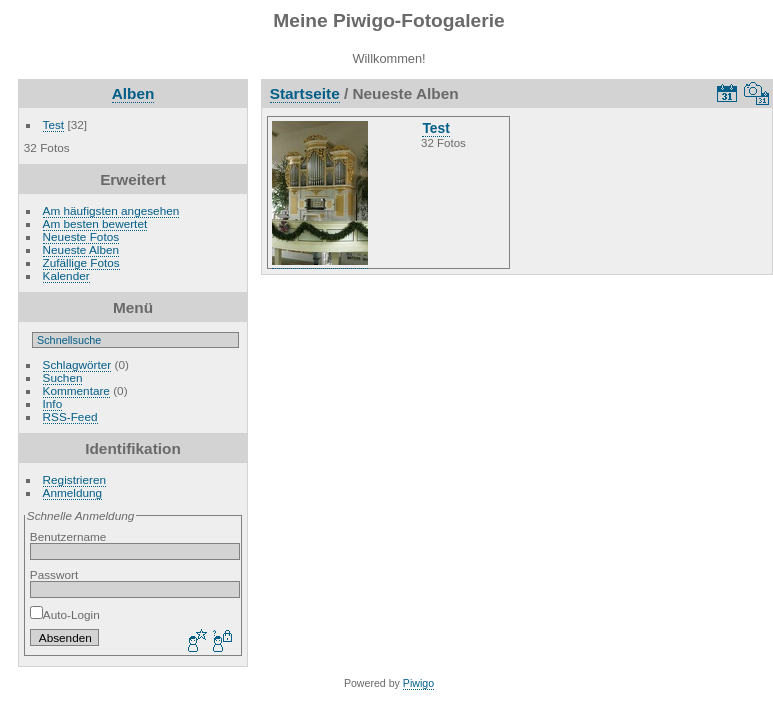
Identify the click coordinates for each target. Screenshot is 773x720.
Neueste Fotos (81, 236)
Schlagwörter (77, 364)
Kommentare (76, 390)
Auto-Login (65, 614)
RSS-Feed (70, 416)
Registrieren (74, 479)
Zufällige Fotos (81, 262)
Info (53, 403)
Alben (133, 93)
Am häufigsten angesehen (111, 210)
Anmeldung (73, 492)
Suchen (63, 377)
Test (54, 124)
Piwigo (418, 683)
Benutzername (68, 536)
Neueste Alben (81, 249)
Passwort (54, 574)
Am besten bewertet (95, 223)
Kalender (66, 275)
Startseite (305, 93)
